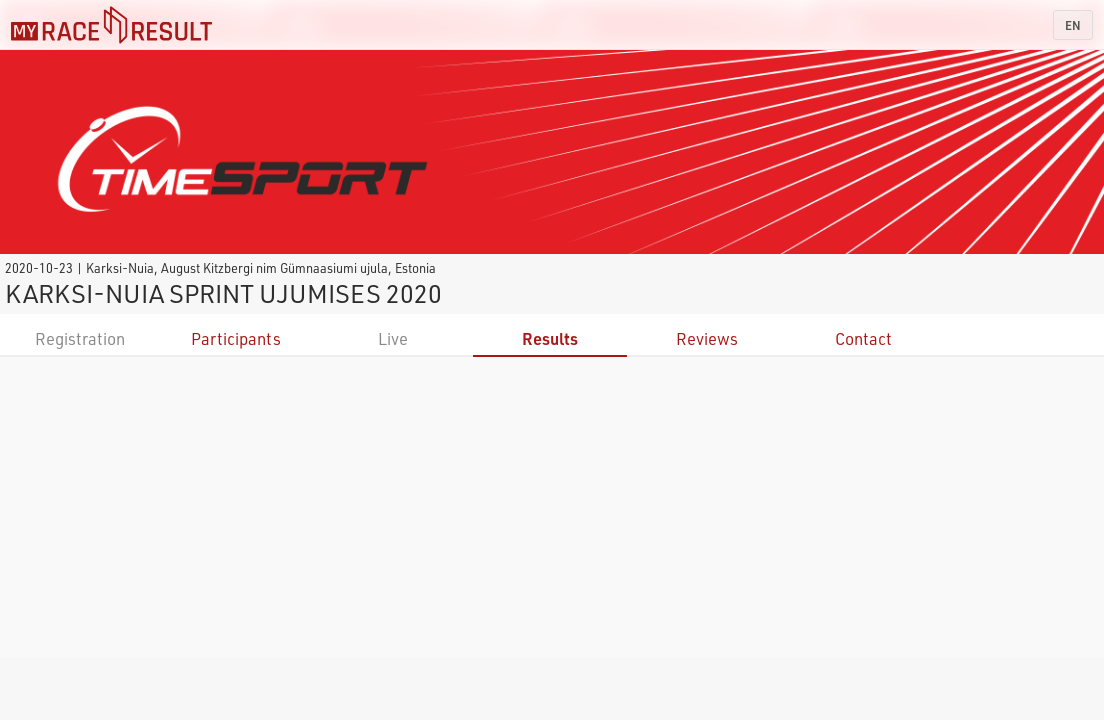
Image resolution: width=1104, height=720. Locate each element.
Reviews (707, 338)
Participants (236, 338)
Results (550, 338)
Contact (863, 338)
